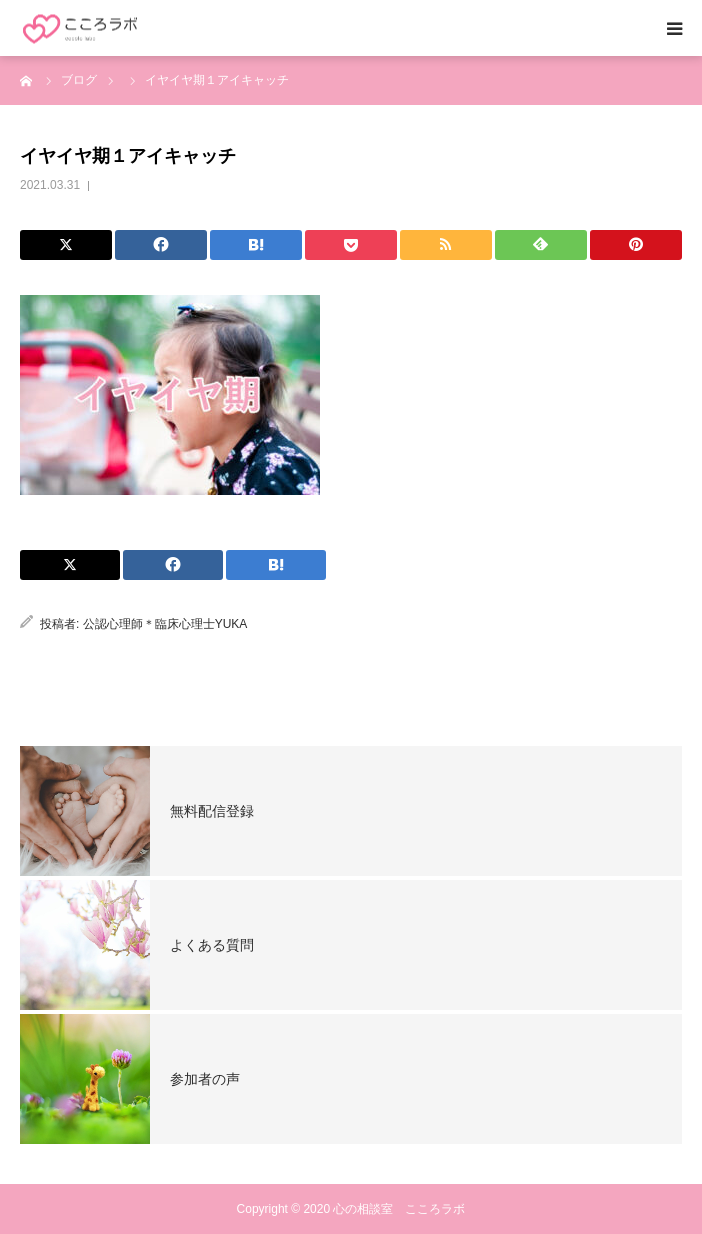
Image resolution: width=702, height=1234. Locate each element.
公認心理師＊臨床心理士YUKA (165, 624)
